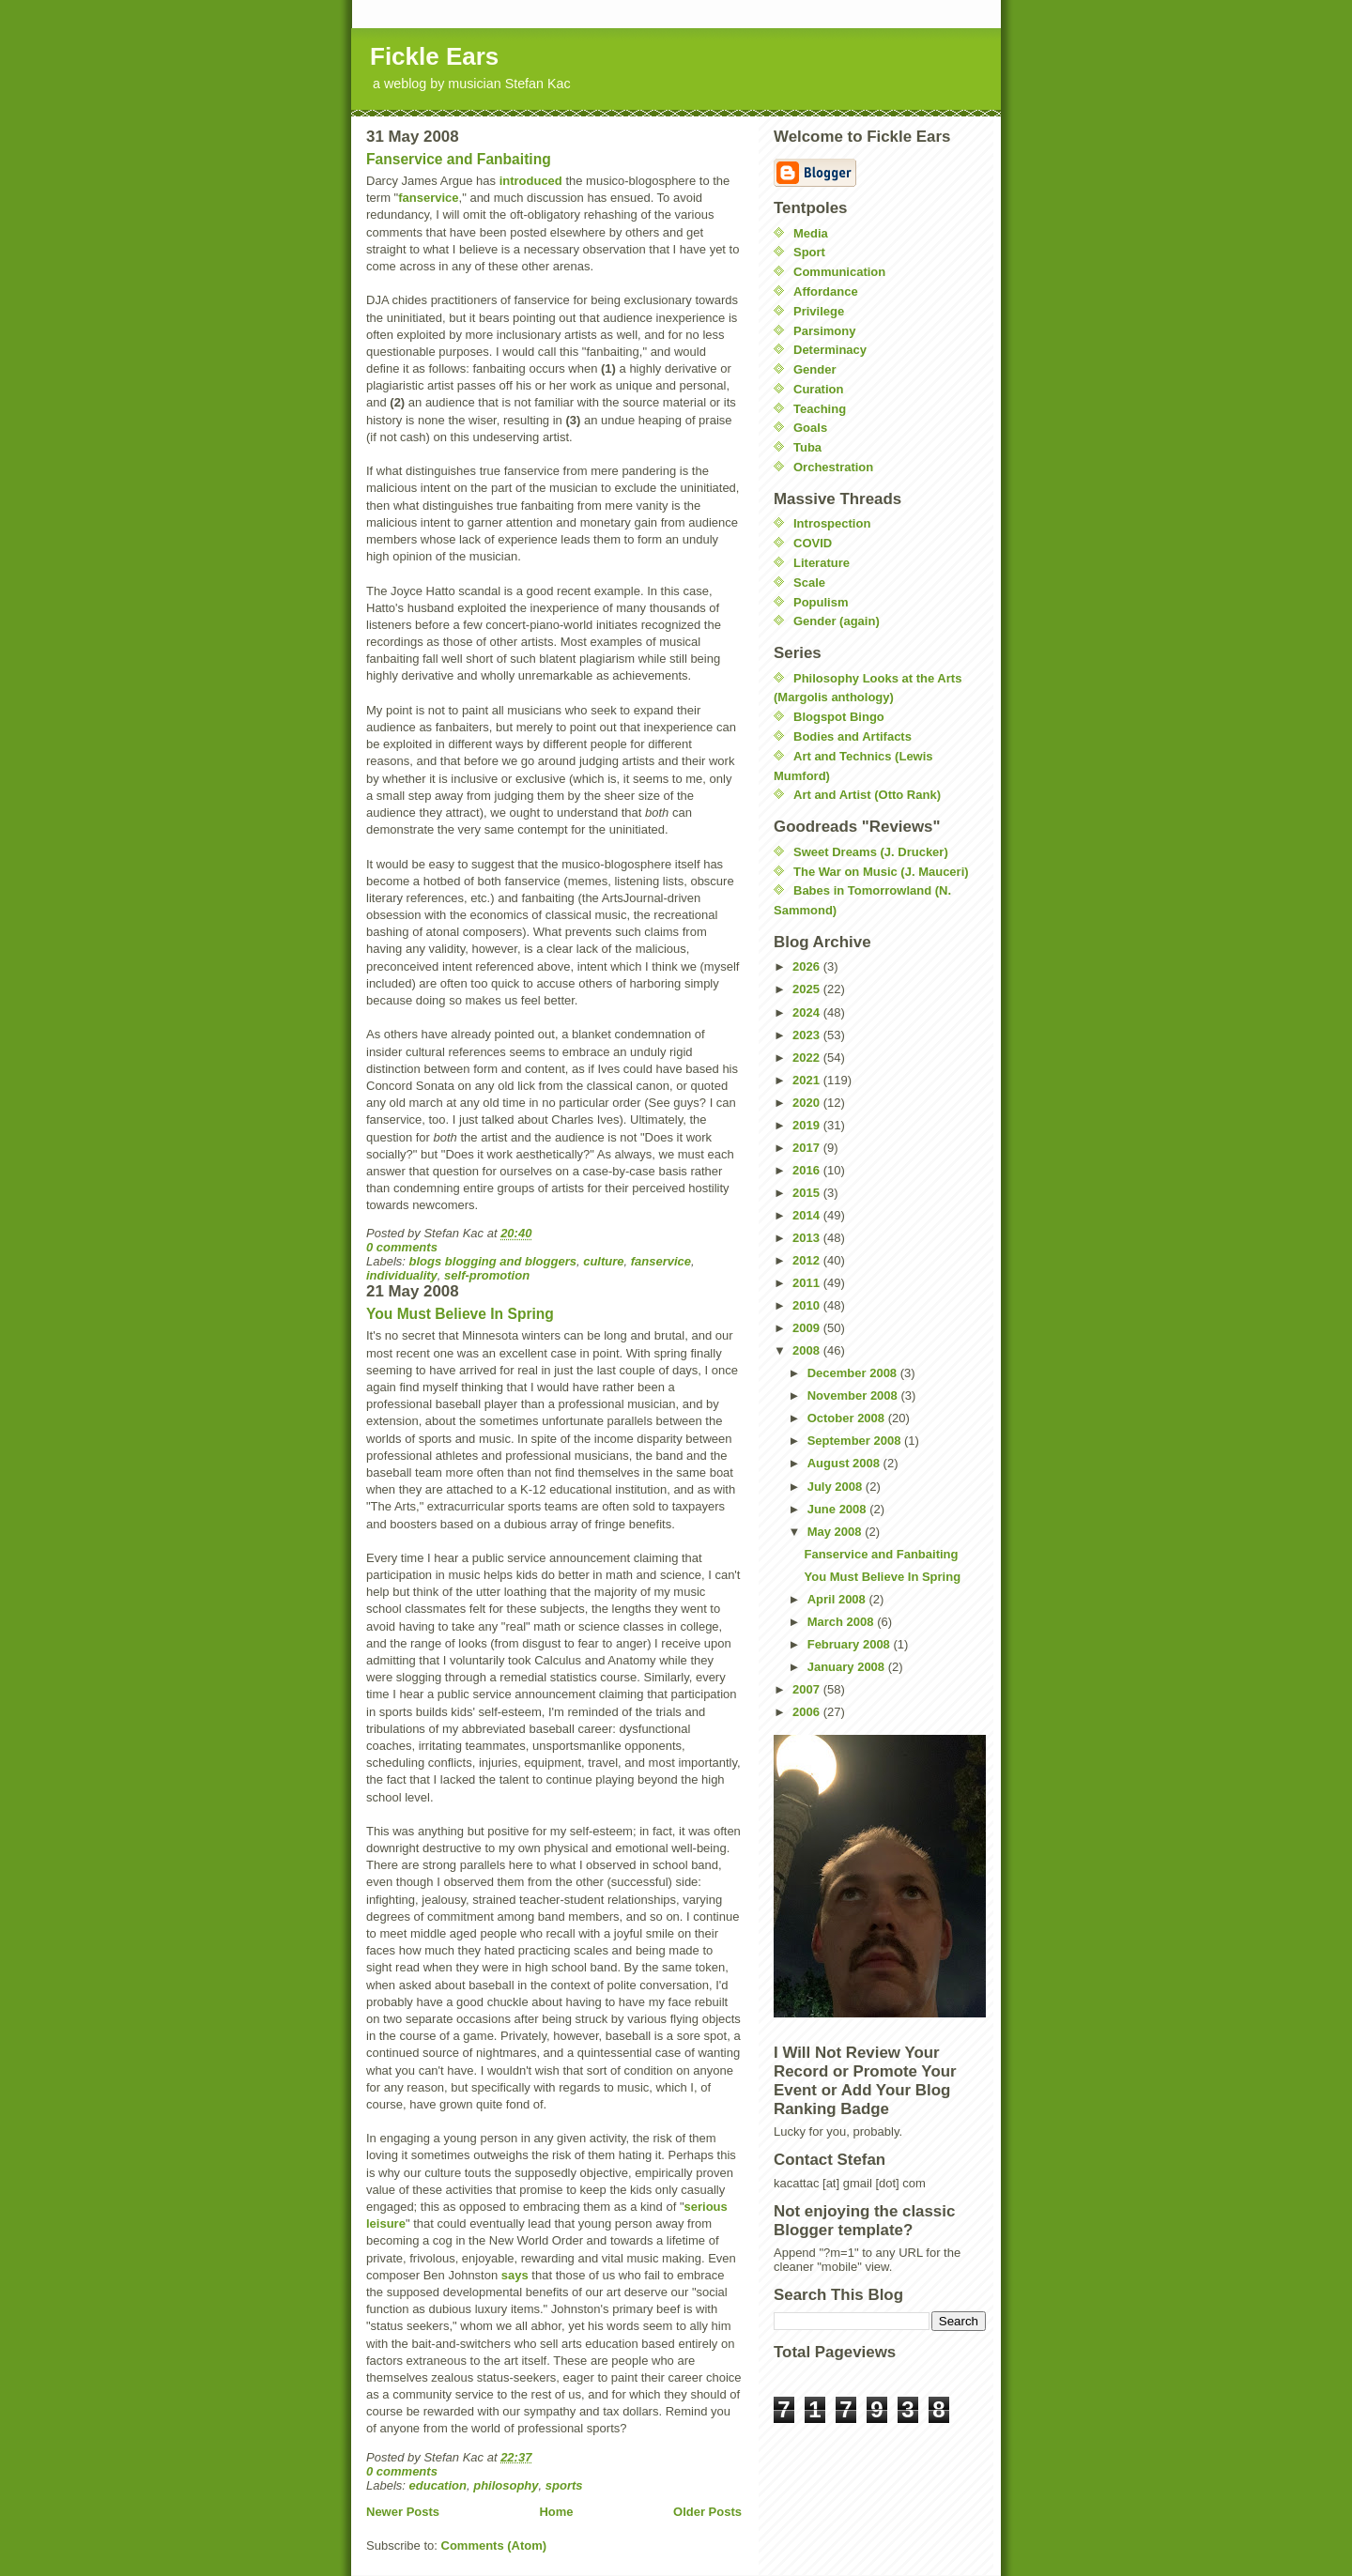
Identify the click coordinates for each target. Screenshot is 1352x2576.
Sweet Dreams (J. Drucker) (870, 852)
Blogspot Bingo (838, 717)
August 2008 (845, 1463)
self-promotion (487, 1275)
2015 (807, 1193)
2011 (807, 1283)
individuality (402, 1275)
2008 (807, 1350)
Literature (821, 563)
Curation (818, 389)
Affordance (825, 291)
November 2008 (854, 1395)
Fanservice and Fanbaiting (458, 159)
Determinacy (830, 350)
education (438, 2485)
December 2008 (853, 1373)
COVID (812, 543)
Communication (839, 272)
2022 (807, 1057)
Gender (815, 369)
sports (564, 2485)
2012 (807, 1260)
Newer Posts (402, 2512)
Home (556, 2512)
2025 (807, 989)
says (515, 2275)
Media (810, 233)
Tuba (807, 447)
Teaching (819, 409)
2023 (807, 1035)
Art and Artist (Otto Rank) (867, 795)
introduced (530, 181)
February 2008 (850, 1644)
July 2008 (836, 1487)
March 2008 (842, 1622)
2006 (807, 1712)
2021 (807, 1080)
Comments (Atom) (494, 2545)
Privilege (818, 311)
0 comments (402, 1247)
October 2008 (847, 1418)
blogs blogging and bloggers (492, 1261)
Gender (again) (836, 621)
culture (603, 1261)
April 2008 (838, 1599)
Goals (810, 428)
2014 (807, 1215)
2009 (807, 1328)
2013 (807, 1238)
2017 (807, 1148)
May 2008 (836, 1532)
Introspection (831, 523)
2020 (807, 1103)
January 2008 (847, 1667)
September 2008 (855, 1441)
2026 (807, 966)
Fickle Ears (434, 56)
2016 (807, 1170)
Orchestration (833, 467)
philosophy (505, 2485)
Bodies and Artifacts (852, 736)
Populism (821, 602)
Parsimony (824, 331)
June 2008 (838, 1509)
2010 (807, 1305)
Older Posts (707, 2512)
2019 (807, 1125)
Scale (809, 582)
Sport (809, 252)
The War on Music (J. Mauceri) (881, 872)
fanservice (428, 198)
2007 (807, 1689)
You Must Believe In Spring (460, 1314)
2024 (807, 1012)
